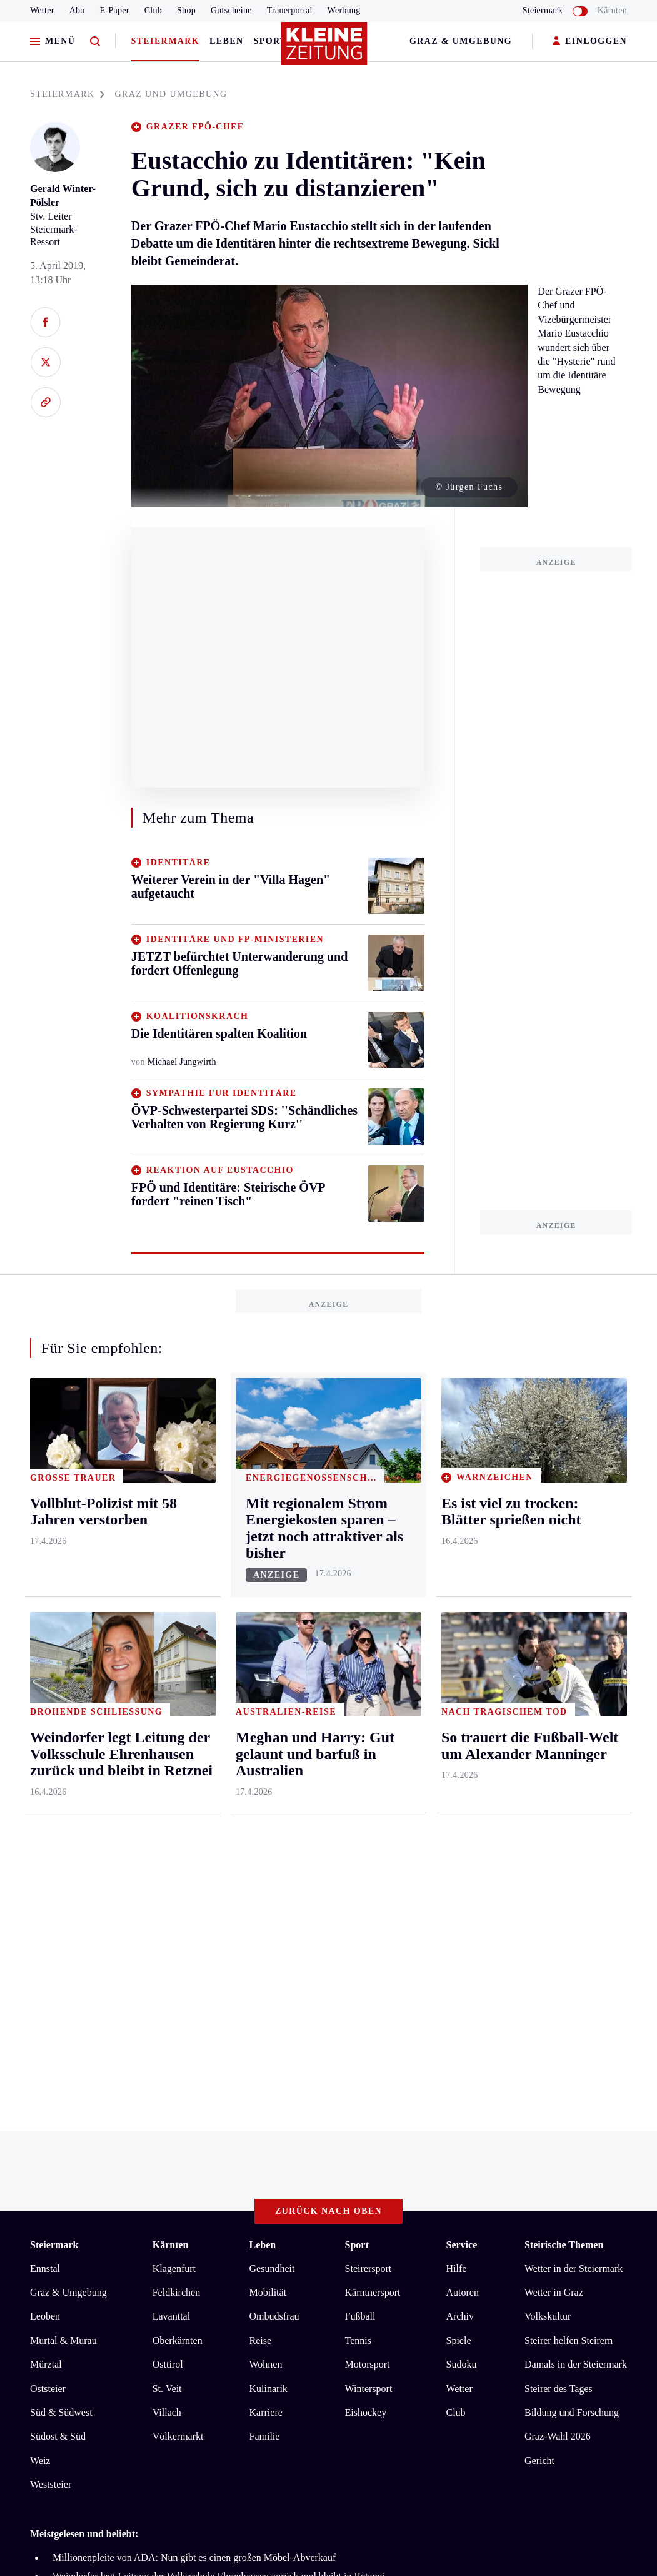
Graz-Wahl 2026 (557, 1945)
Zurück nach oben (328, 1720)
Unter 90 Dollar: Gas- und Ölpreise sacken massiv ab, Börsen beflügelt (195, 2124)
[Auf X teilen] (45, 362)
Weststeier (50, 1994)
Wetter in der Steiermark (573, 1778)
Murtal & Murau (63, 1850)
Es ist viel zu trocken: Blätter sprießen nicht (140, 2105)
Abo (77, 10)
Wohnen (266, 1874)
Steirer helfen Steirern (568, 1850)
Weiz (40, 1970)
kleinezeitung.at (99, 2218)
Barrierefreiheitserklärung (239, 2173)
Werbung (344, 10)
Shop (186, 10)
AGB (99, 2173)
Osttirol (168, 1874)
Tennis (358, 1850)
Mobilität (268, 1802)
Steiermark (165, 41)
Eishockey (366, 1922)
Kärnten (612, 10)
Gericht (539, 1970)
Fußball (360, 1825)
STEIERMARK (67, 94)
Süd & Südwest (61, 1922)
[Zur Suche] (95, 41)
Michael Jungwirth (182, 1062)
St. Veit (167, 1898)
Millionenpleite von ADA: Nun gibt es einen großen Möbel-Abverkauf (194, 2067)
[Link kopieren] (45, 402)
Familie (264, 1945)
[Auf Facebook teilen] (45, 322)
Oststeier (48, 1898)
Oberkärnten (178, 1850)
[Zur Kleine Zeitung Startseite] (325, 49)
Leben (226, 41)
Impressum (54, 2173)
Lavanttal (171, 1825)
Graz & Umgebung (460, 41)
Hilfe (456, 1778)
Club (153, 10)
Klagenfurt (174, 1778)
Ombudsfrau (274, 1825)
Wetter (42, 10)
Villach (167, 1922)
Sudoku (461, 1874)
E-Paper (114, 10)
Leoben (45, 1825)
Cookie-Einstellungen (353, 2173)
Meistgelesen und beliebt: (84, 2042)
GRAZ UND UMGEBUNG (170, 94)
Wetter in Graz (553, 1802)
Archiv (459, 1825)
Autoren (462, 1802)
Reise (260, 1850)
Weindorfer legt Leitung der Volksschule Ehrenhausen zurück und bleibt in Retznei (218, 2086)
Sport (270, 41)
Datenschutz (146, 2173)
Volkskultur (547, 1825)
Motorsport (367, 1874)
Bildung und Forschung (571, 1922)
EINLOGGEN (590, 42)
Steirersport (368, 1778)
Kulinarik (268, 1898)
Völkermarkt (178, 1945)
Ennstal (45, 1778)
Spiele (458, 1850)
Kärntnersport (373, 1802)
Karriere (266, 1922)
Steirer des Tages (558, 1898)
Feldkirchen (176, 1802)
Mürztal (46, 1874)
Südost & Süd (58, 1945)
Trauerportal (290, 10)
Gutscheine (231, 10)
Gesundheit (272, 1778)
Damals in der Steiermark (575, 1874)
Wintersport (369, 1898)
